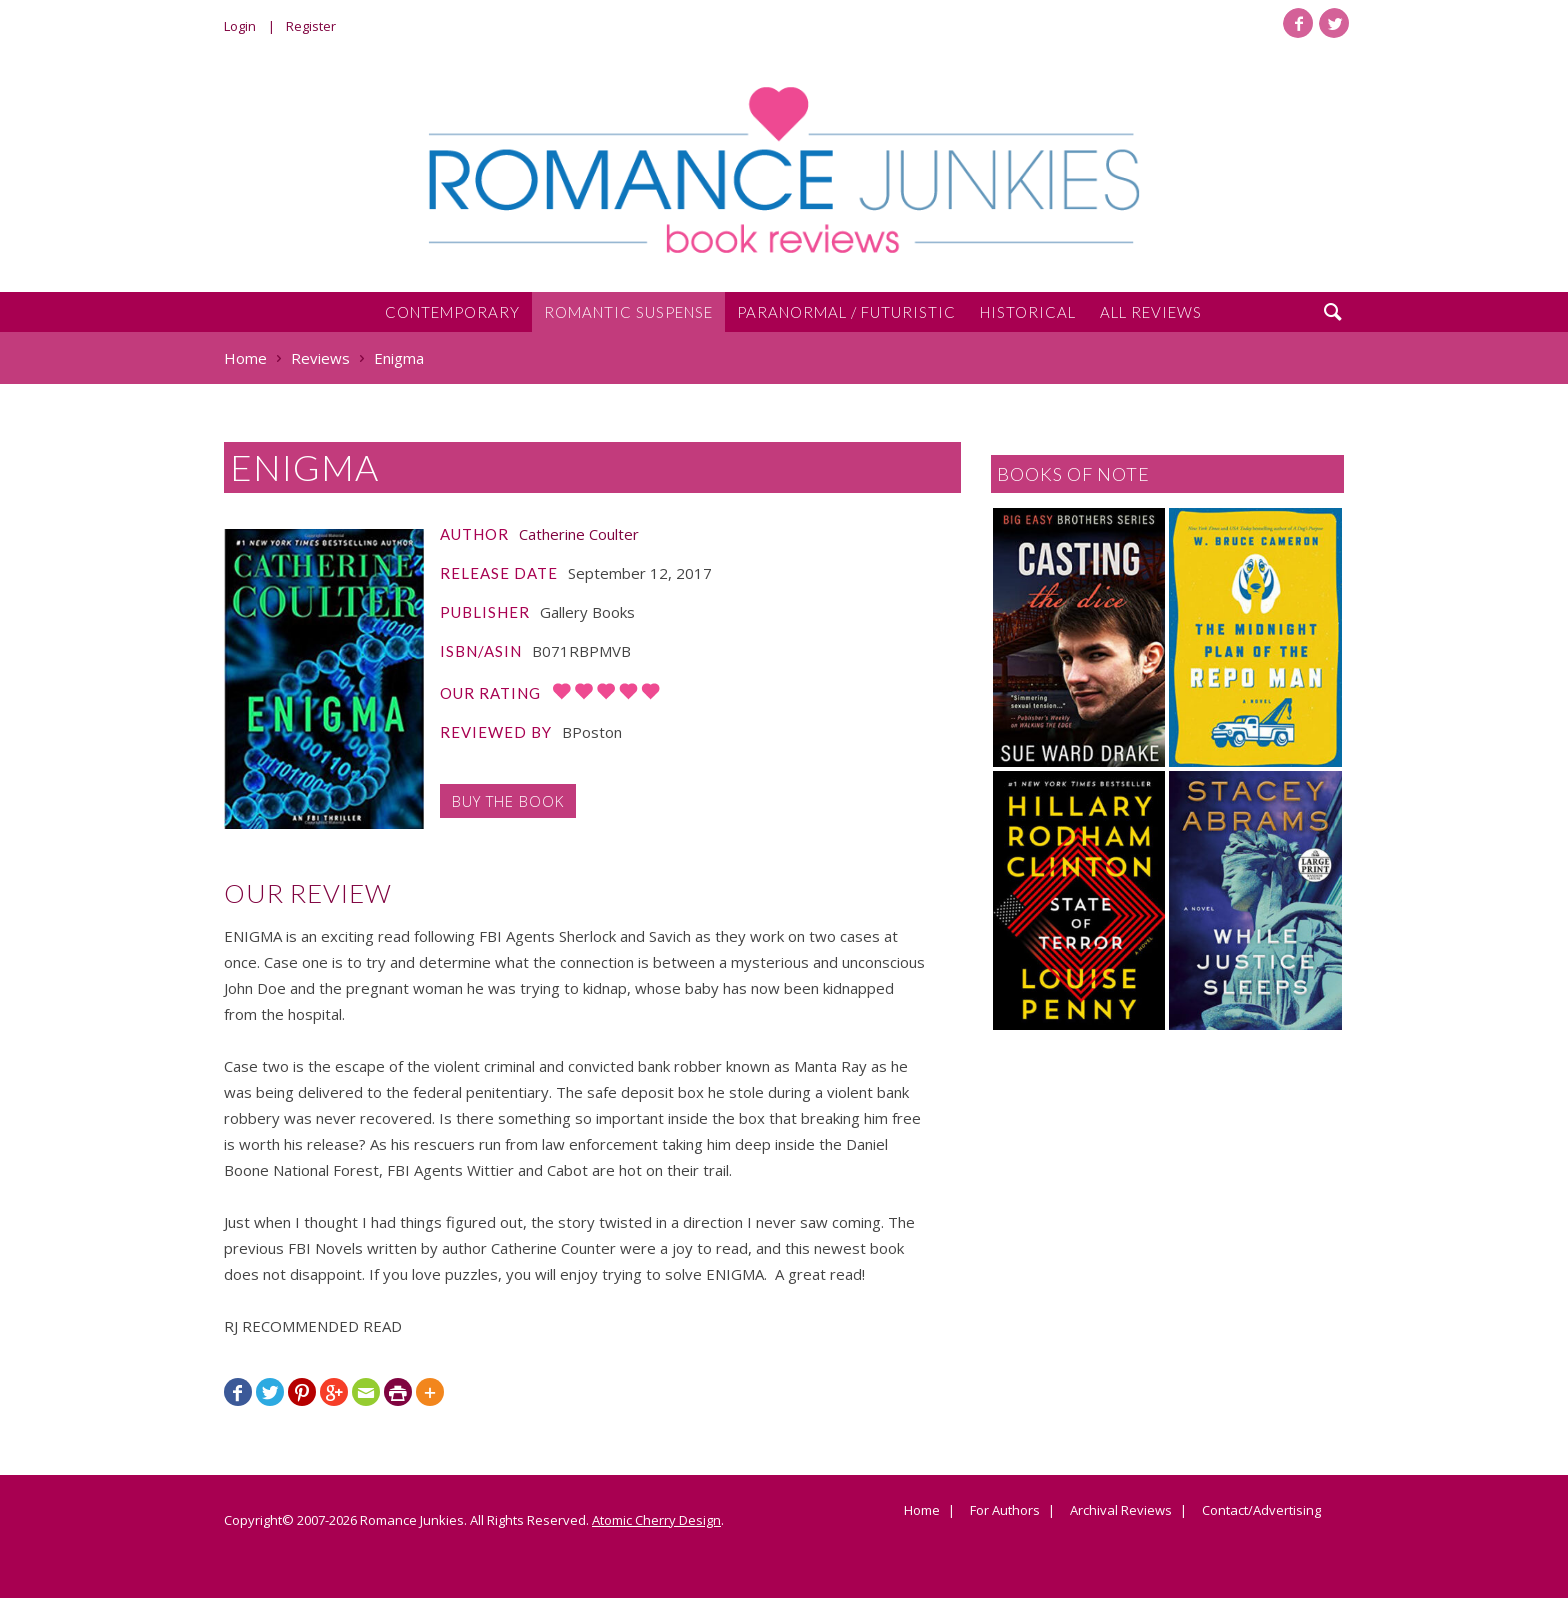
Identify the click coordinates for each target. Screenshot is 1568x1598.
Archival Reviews (1121, 1511)
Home (922, 1511)
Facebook (1298, 23)
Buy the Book (508, 801)
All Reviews (1151, 312)
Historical (1028, 312)
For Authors (1005, 1511)
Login (240, 26)
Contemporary (452, 312)
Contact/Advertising (1261, 1511)
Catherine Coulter (579, 534)
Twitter (1334, 23)
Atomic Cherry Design (656, 1520)
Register (311, 26)
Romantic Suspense (628, 312)
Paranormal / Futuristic (846, 312)
